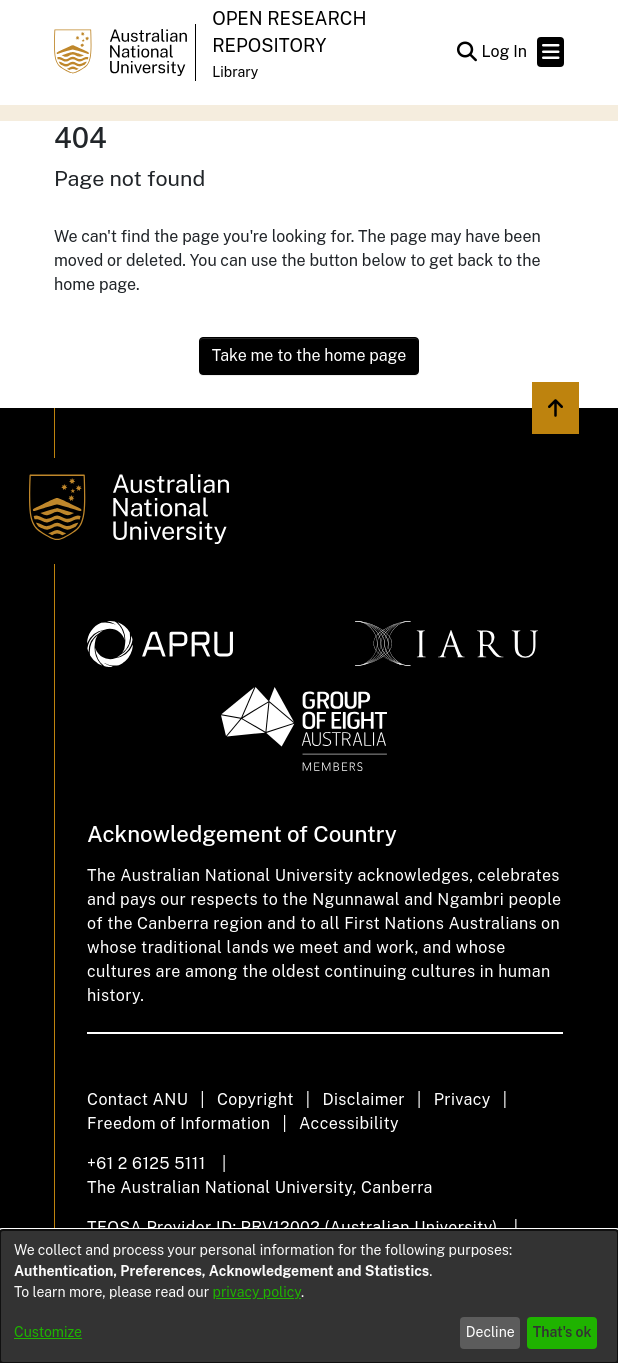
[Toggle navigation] (550, 52)
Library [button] (235, 72)
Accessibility (349, 1123)
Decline (490, 1332)
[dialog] (309, 1296)
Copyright (255, 1099)
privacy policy (257, 1292)
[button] (466, 52)
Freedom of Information (178, 1123)
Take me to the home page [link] (309, 355)
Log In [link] (505, 51)
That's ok (562, 1332)
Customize (48, 1332)
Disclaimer (363, 1099)
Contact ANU (137, 1099)
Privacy (462, 1099)
